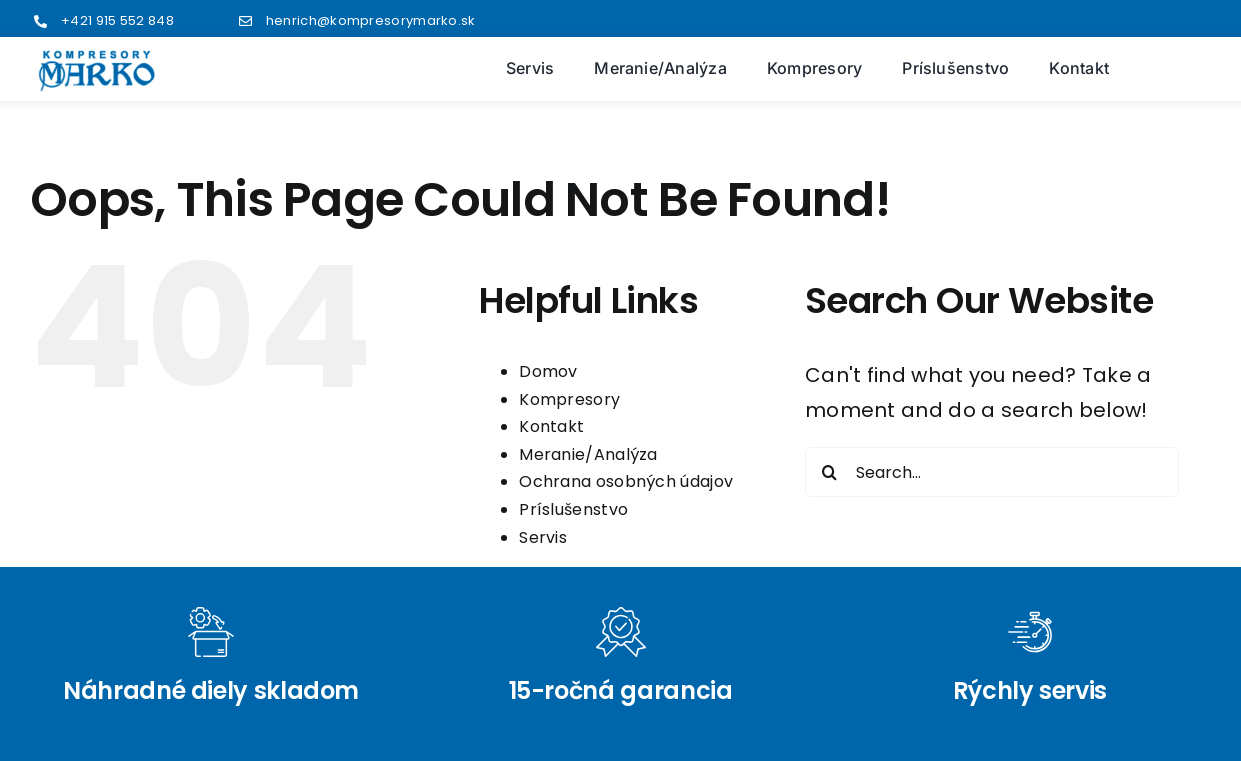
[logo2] (97, 59)
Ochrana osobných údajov (626, 481)
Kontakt (551, 426)
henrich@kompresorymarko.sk (371, 20)
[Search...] (992, 472)
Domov (548, 371)
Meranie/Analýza (588, 454)
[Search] (830, 472)
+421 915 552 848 (117, 20)
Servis (543, 537)
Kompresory (569, 399)
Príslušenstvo (573, 509)
